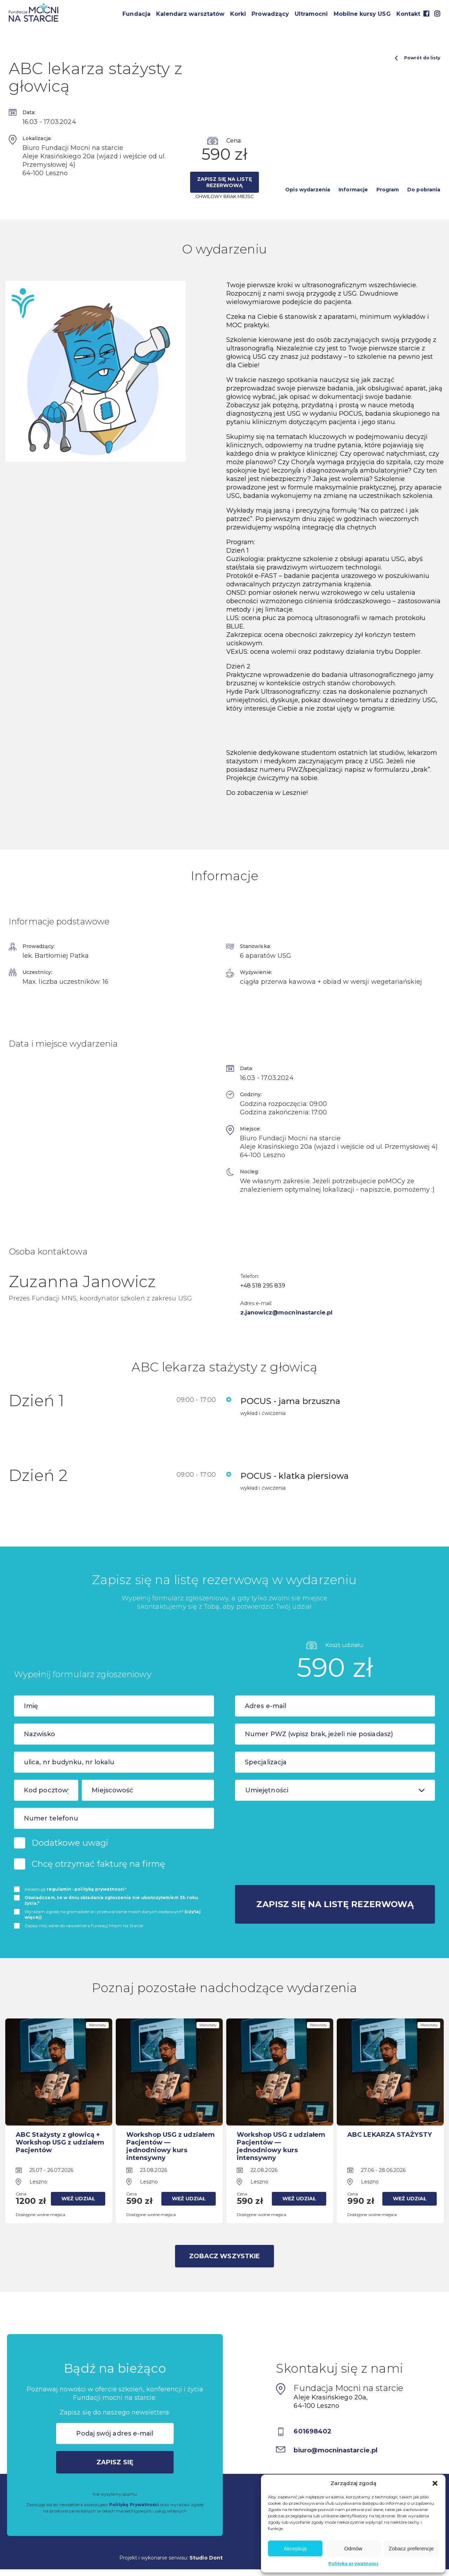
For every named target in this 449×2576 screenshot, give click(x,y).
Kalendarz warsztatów (190, 14)
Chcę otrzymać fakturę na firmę (98, 1864)
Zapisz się (114, 2462)
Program (387, 189)
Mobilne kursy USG (362, 14)
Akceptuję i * (76, 1889)
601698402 (312, 2431)
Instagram (437, 14)
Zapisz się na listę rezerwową (224, 182)
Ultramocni (311, 14)
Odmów (353, 2548)
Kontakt (408, 14)
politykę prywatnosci (99, 1889)
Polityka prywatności (353, 2563)
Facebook (426, 14)
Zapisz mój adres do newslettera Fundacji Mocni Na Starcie (84, 1925)
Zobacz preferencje (411, 2548)
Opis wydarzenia (307, 189)
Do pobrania (423, 189)
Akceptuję (295, 2548)
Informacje (353, 189)
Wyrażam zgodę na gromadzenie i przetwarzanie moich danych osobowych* (113, 1914)
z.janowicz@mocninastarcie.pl (286, 1312)
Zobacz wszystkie (224, 2256)
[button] (434, 2483)
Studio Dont (206, 2557)
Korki (238, 14)
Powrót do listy (417, 58)
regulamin (59, 1889)
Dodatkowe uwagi (70, 1843)
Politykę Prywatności (134, 2504)
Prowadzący (270, 14)
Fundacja (136, 14)
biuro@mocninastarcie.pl (336, 2450)
